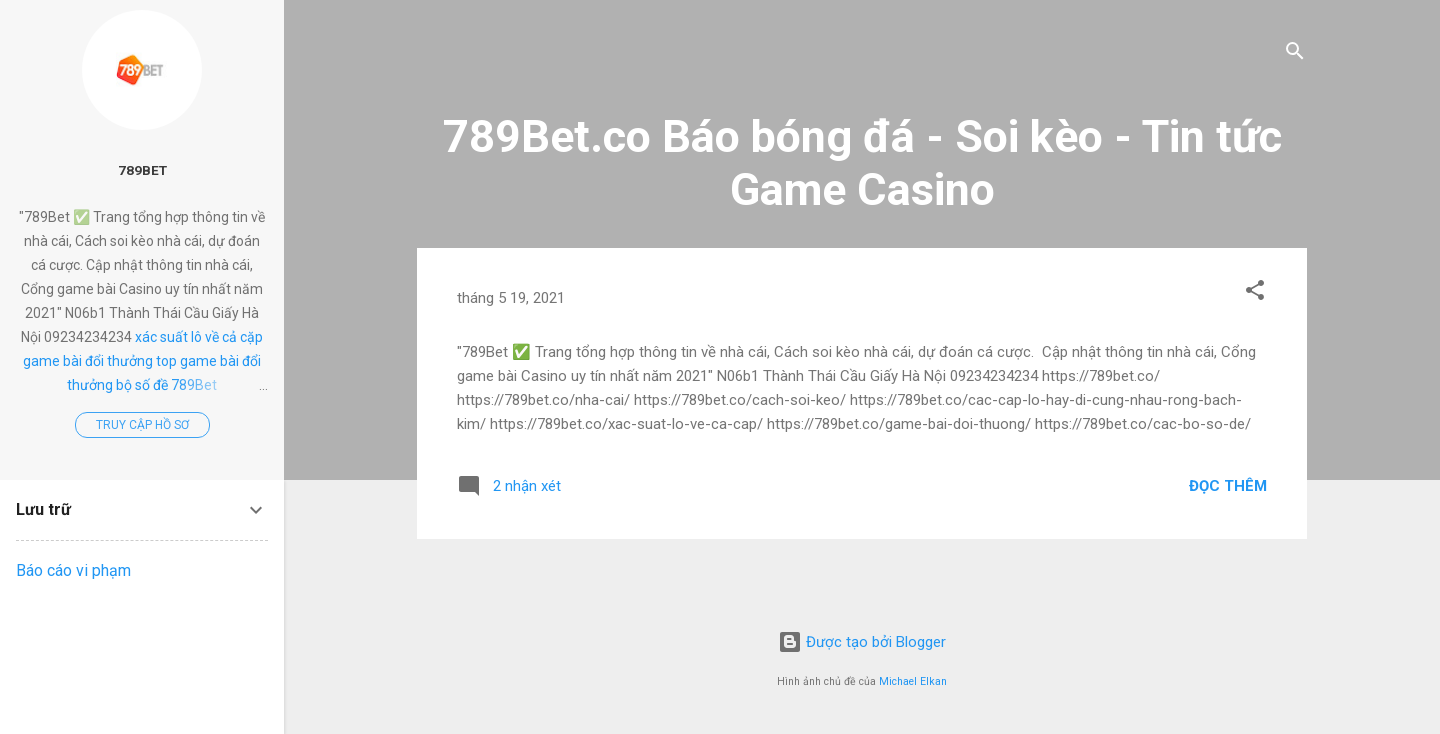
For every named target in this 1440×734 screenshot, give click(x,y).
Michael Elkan (913, 681)
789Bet (142, 170)
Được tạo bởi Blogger (862, 642)
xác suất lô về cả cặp (199, 337)
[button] (1255, 293)
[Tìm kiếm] (1295, 54)
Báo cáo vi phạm (73, 570)
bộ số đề (142, 385)
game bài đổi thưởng (88, 361)
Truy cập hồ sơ (142, 425)
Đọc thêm (1228, 486)
